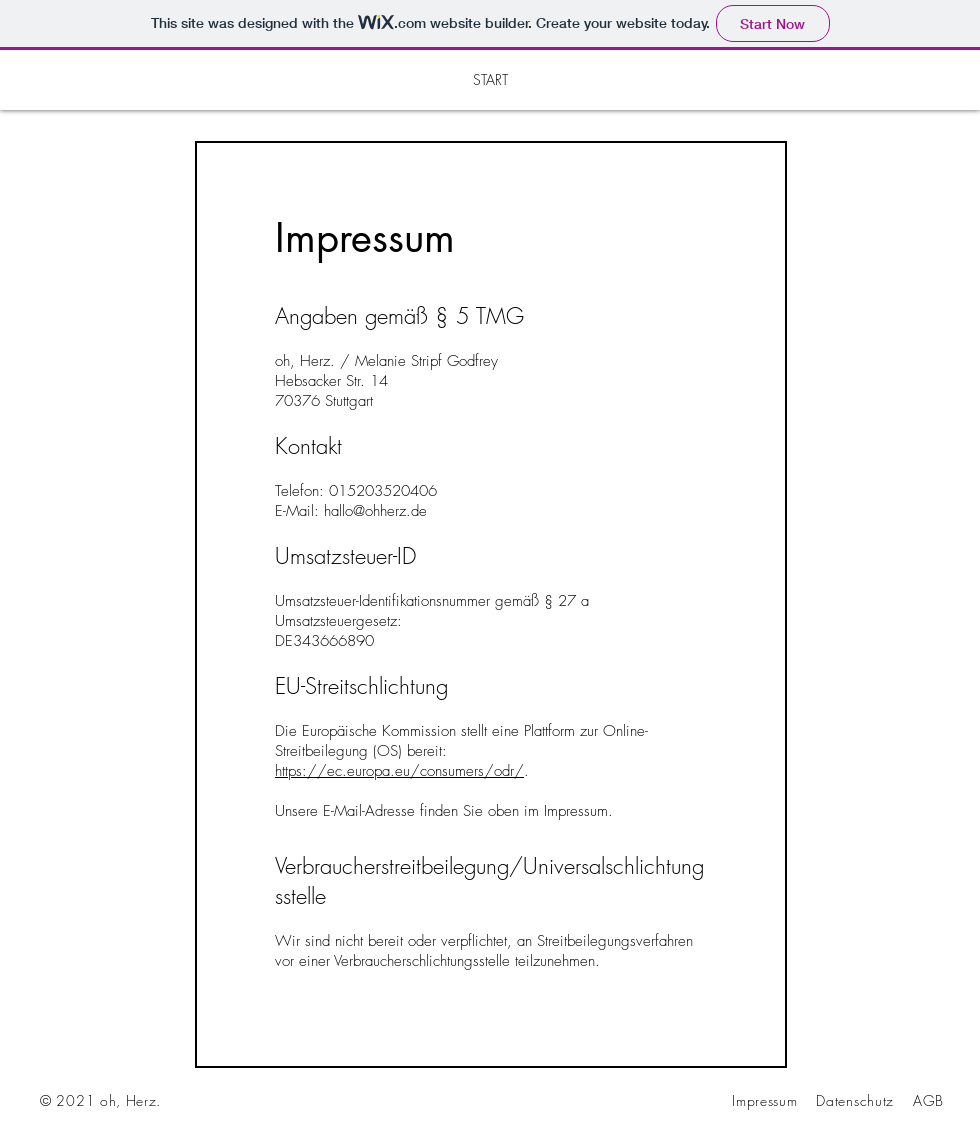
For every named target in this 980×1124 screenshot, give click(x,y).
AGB (928, 1100)
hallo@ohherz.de (375, 511)
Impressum (764, 1100)
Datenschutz (855, 1100)
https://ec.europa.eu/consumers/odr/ (399, 771)
